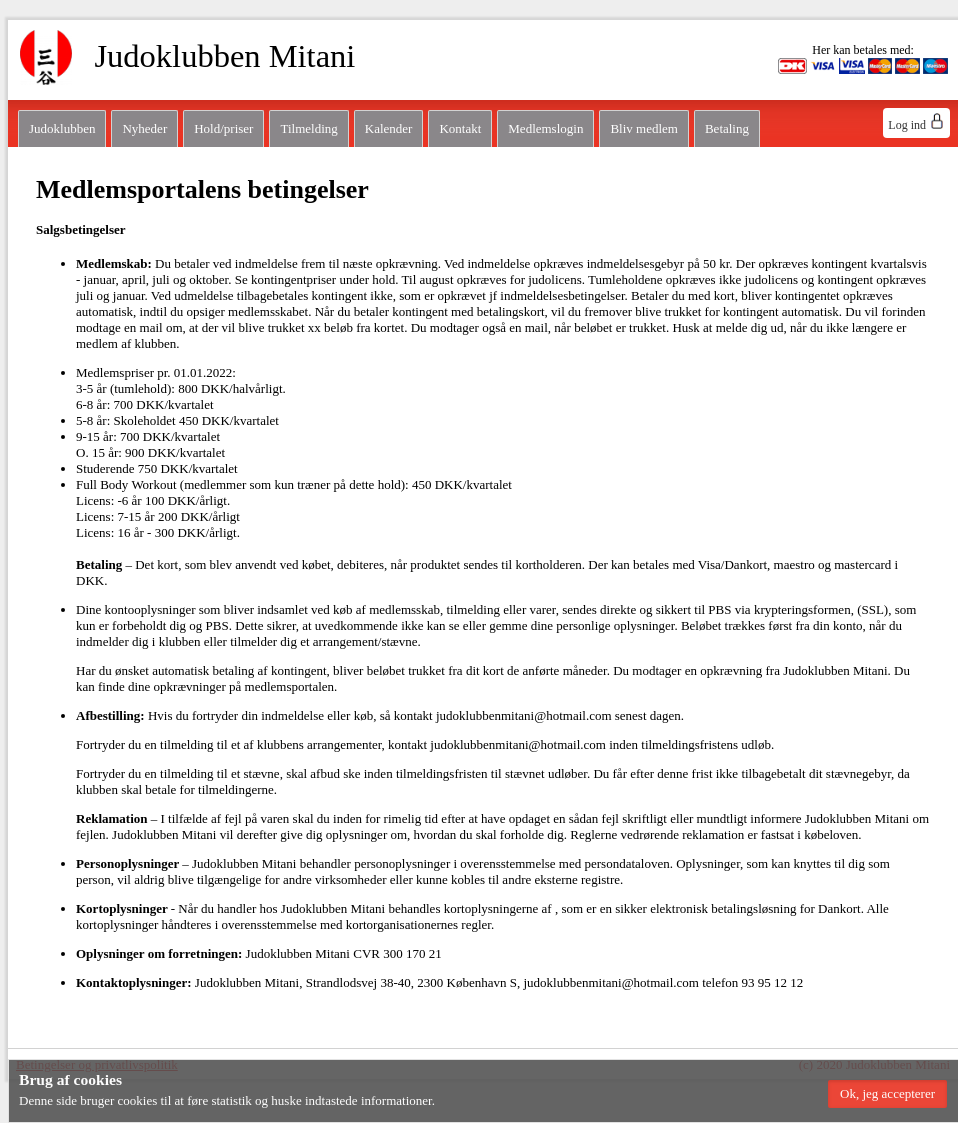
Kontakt (460, 128)
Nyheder (144, 128)
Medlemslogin (545, 128)
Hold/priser (223, 128)
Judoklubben (62, 128)
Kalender (389, 128)
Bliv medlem (644, 128)
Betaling (727, 128)
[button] (887, 1094)
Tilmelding (308, 128)
